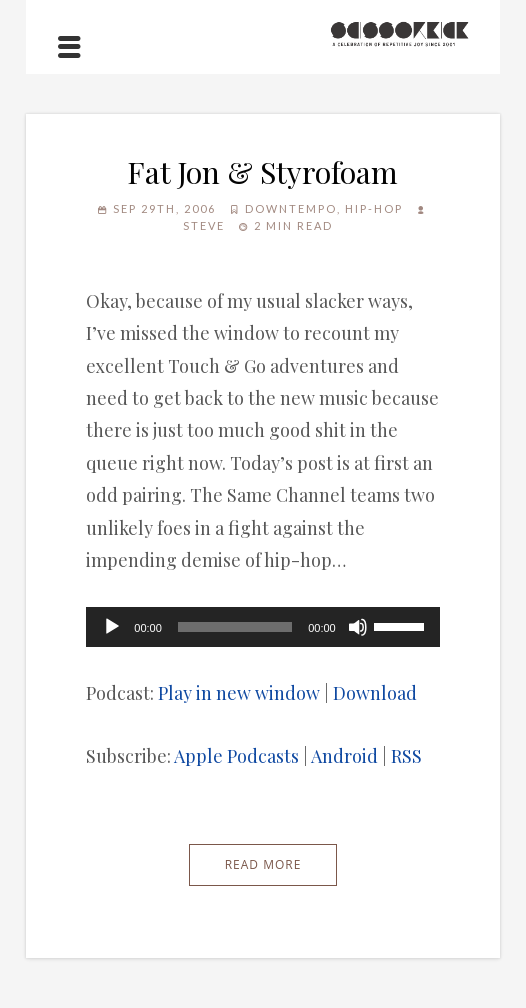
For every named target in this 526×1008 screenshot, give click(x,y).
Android (344, 756)
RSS (406, 756)
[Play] (112, 627)
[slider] (235, 627)
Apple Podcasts (236, 756)
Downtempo (291, 208)
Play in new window (239, 693)
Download (375, 693)
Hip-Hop (374, 208)
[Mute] (358, 627)
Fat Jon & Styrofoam (262, 172)
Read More (263, 864)
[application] (262, 627)
